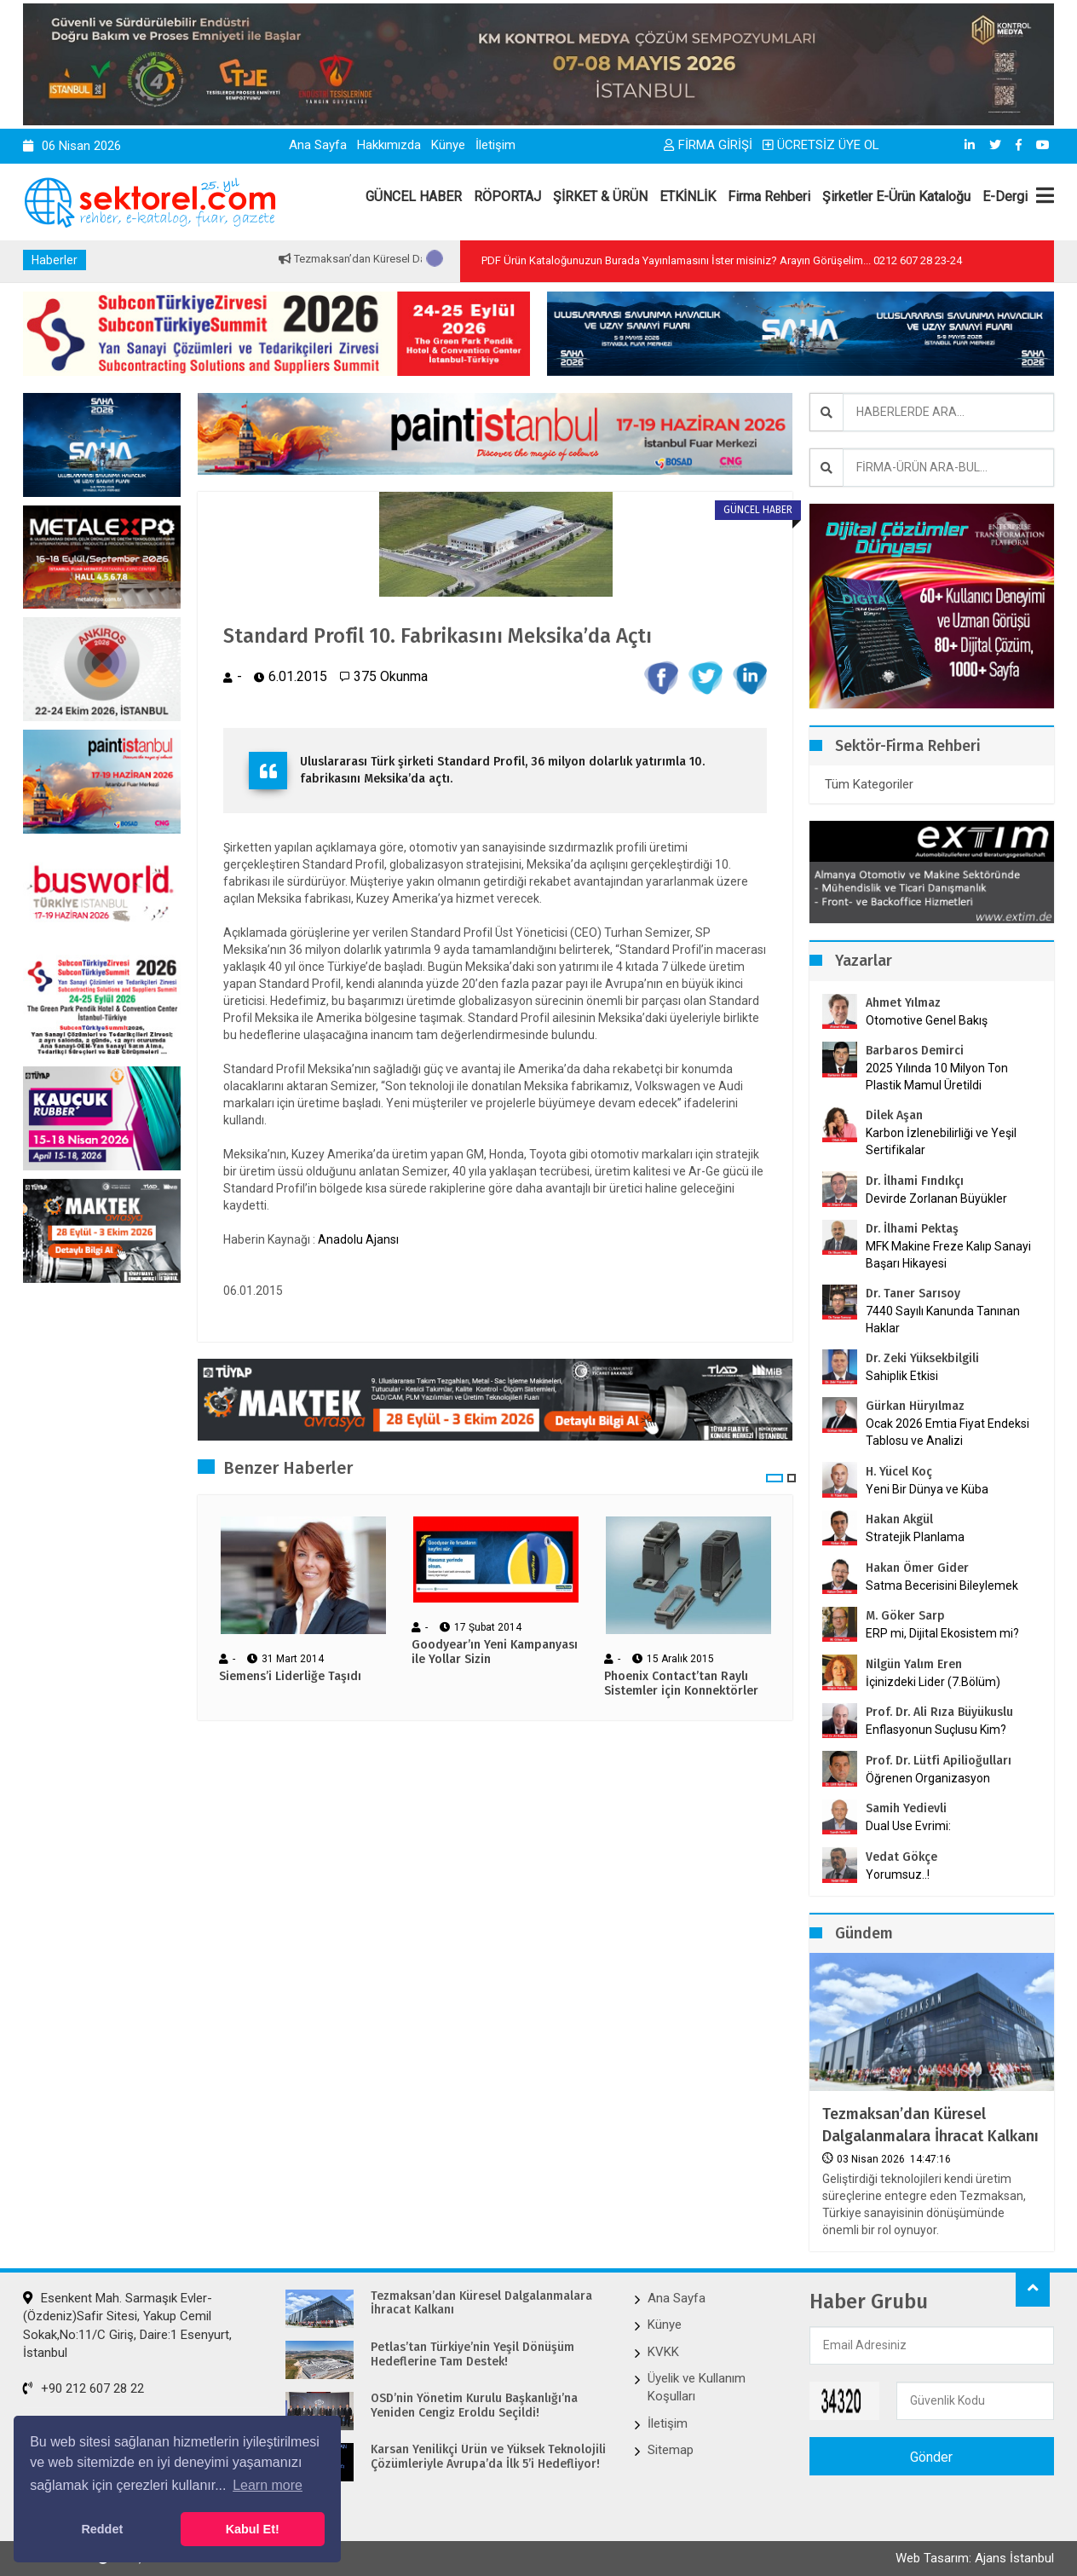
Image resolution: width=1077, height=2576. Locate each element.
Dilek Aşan (894, 1115)
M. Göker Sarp (905, 1616)
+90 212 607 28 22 (83, 2388)
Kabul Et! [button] (252, 2529)
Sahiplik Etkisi (902, 1376)
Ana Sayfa (318, 145)
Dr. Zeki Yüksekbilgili (922, 1358)
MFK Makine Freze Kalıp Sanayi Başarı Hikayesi (948, 1254)
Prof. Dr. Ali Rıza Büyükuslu (939, 1712)
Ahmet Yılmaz (903, 1003)
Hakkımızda (389, 145)
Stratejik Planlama (915, 1537)
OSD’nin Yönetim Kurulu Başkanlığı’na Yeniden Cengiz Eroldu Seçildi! (474, 2406)
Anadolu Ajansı (358, 1239)
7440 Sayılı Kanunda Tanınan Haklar (943, 1319)
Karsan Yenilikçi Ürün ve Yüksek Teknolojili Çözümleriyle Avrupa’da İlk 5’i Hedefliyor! (488, 2457)
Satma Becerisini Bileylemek (942, 1585)
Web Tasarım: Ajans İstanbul (975, 2558)
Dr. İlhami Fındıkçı (915, 1181)
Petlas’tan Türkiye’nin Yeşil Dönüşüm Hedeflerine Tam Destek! (472, 2355)
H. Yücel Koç (899, 1471)
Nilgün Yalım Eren (914, 1664)
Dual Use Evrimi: (908, 1826)
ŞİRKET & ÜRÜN (600, 196)
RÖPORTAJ (507, 196)
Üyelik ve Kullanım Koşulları (697, 2387)
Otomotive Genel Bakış (927, 1020)
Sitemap (671, 2450)
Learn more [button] (267, 2485)
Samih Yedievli (906, 1808)
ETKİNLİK (687, 196)
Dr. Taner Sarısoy (913, 1293)
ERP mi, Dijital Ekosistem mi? (942, 1633)
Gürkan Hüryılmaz (915, 1406)
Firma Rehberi (769, 196)
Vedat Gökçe (901, 1857)
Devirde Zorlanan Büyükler (936, 1198)
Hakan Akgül (899, 1519)
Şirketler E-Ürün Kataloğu (896, 196)
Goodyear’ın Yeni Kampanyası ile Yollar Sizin (495, 1652)
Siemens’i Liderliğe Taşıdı (290, 1677)
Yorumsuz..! (898, 1874)
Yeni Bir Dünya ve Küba (927, 1489)
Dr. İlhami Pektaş (912, 1229)
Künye (448, 145)
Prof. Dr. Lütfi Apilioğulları (938, 1760)
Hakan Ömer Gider (917, 1568)
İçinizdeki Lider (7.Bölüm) (933, 1682)
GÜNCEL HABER (414, 196)
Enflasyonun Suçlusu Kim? (936, 1729)
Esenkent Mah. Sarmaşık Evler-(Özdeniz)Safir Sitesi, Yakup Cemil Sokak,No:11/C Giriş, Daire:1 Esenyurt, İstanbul (127, 2325)
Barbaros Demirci (915, 1050)
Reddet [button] (102, 2529)
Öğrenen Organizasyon (928, 1778)
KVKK (663, 2351)
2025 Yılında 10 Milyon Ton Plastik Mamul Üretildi (937, 1076)
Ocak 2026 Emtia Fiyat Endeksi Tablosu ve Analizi (947, 1432)
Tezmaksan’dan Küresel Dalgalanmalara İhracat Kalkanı (930, 2125)
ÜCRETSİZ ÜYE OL (821, 145)
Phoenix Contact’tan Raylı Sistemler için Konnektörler (681, 1684)
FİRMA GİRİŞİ (708, 145)
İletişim (495, 145)
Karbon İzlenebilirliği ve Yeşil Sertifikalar (941, 1141)
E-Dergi (1005, 196)
